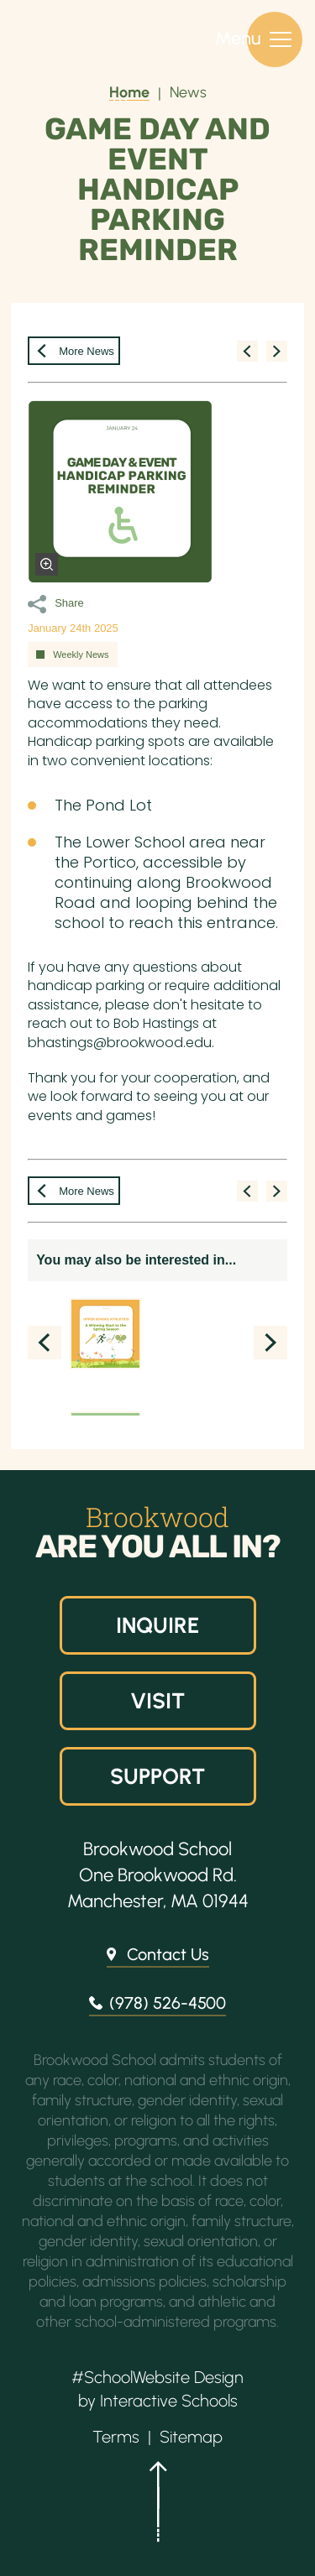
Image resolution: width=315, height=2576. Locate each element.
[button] (158, 2508)
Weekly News (80, 654)
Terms (115, 2437)
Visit (158, 1700)
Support (158, 1776)
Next (270, 1342)
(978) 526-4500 (167, 2003)
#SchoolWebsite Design (157, 2377)
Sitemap (191, 2437)
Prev (44, 1342)
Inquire (158, 1625)
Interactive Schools (169, 2401)
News (188, 92)
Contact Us (168, 1954)
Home (129, 92)
